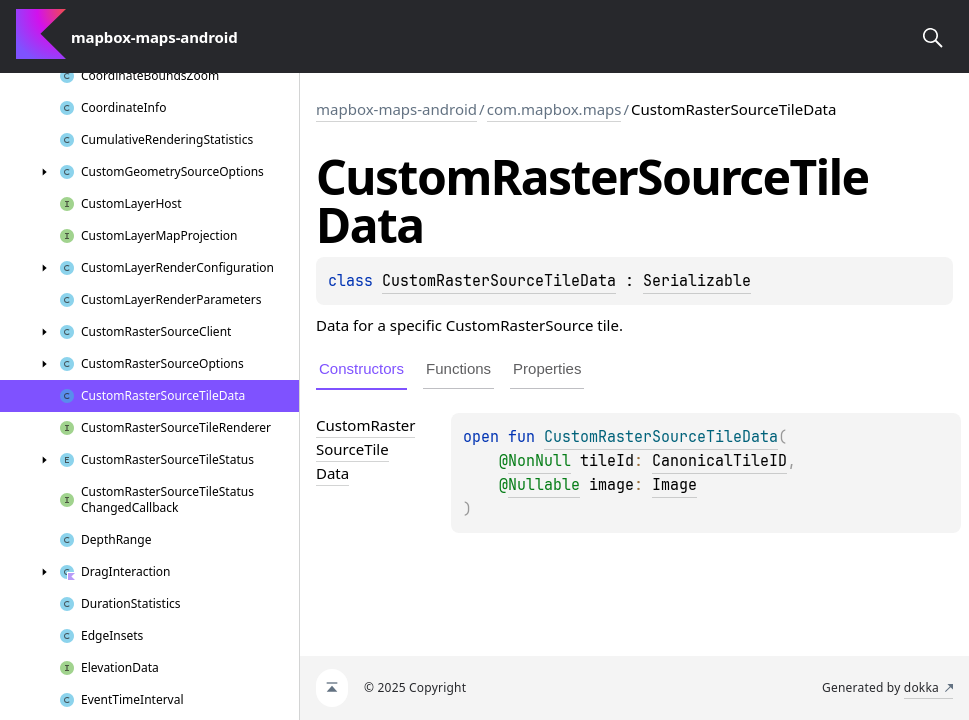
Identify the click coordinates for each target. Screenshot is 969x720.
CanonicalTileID (719, 461)
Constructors (361, 368)
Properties (547, 368)
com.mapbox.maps (554, 109)
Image (674, 485)
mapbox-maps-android (396, 109)
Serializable (697, 281)
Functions (458, 368)
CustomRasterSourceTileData (499, 281)
